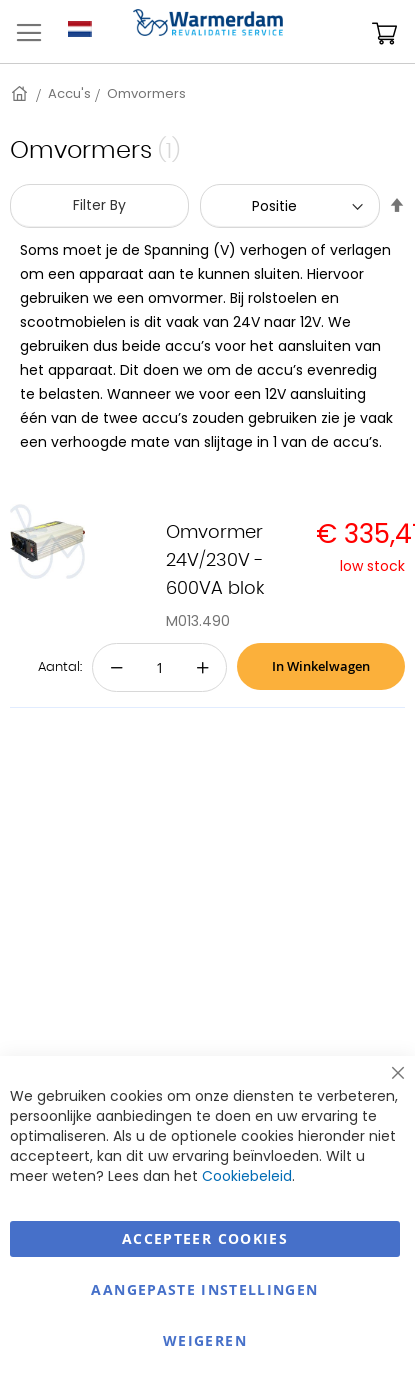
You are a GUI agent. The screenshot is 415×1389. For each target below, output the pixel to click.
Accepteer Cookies (205, 1238)
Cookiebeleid (247, 1176)
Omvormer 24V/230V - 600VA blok (215, 561)
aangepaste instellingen (204, 1289)
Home (21, 93)
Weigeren (205, 1340)
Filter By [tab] (99, 205)
